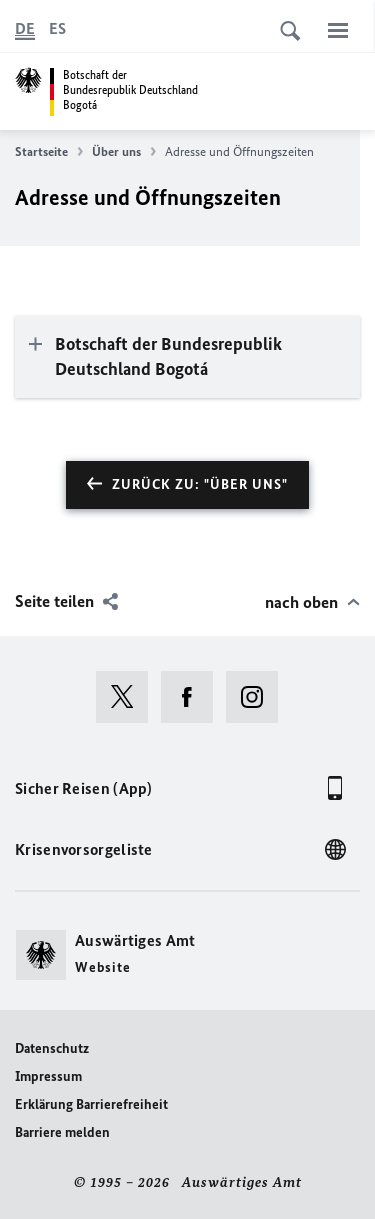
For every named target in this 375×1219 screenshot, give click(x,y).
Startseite (49, 152)
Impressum (48, 1076)
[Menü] (338, 30)
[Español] (57, 29)
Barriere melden (62, 1132)
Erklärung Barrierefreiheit (91, 1104)
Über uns (124, 152)
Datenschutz (52, 1048)
